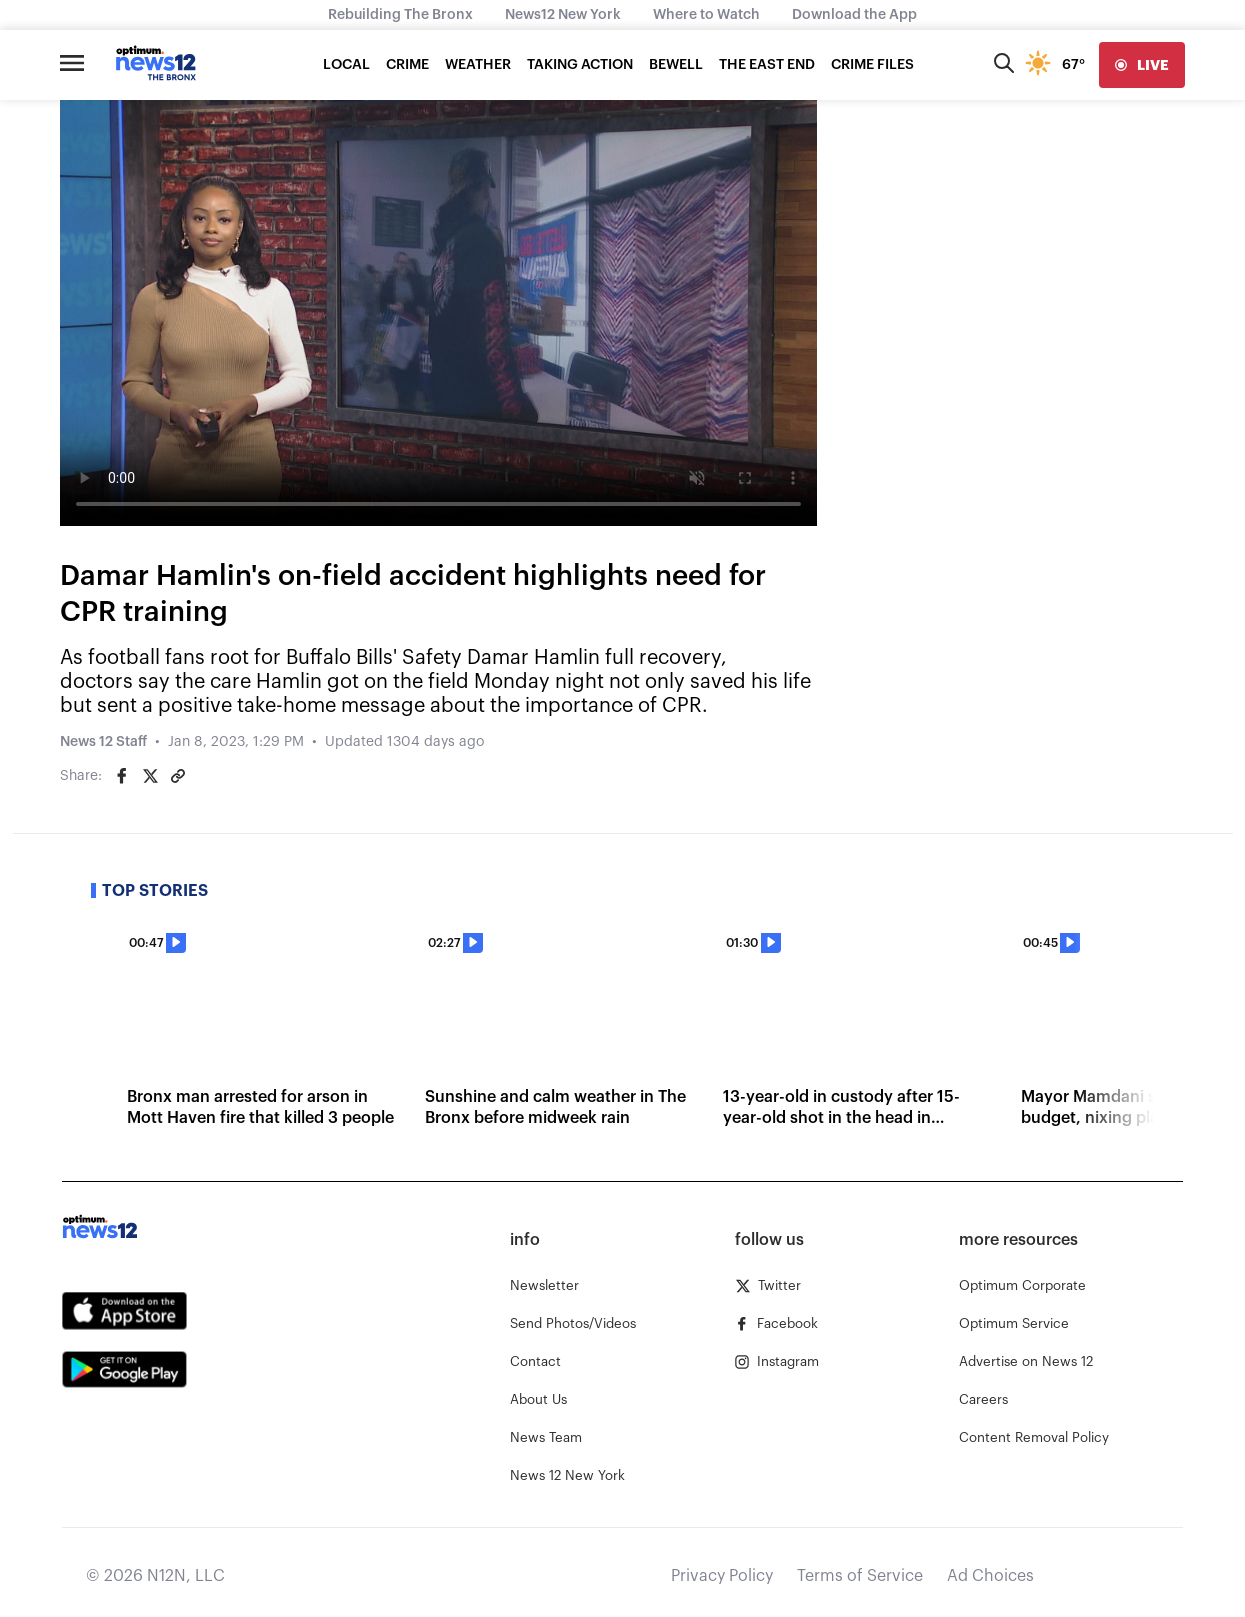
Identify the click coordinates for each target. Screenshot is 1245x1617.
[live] (1142, 65)
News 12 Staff (103, 742)
